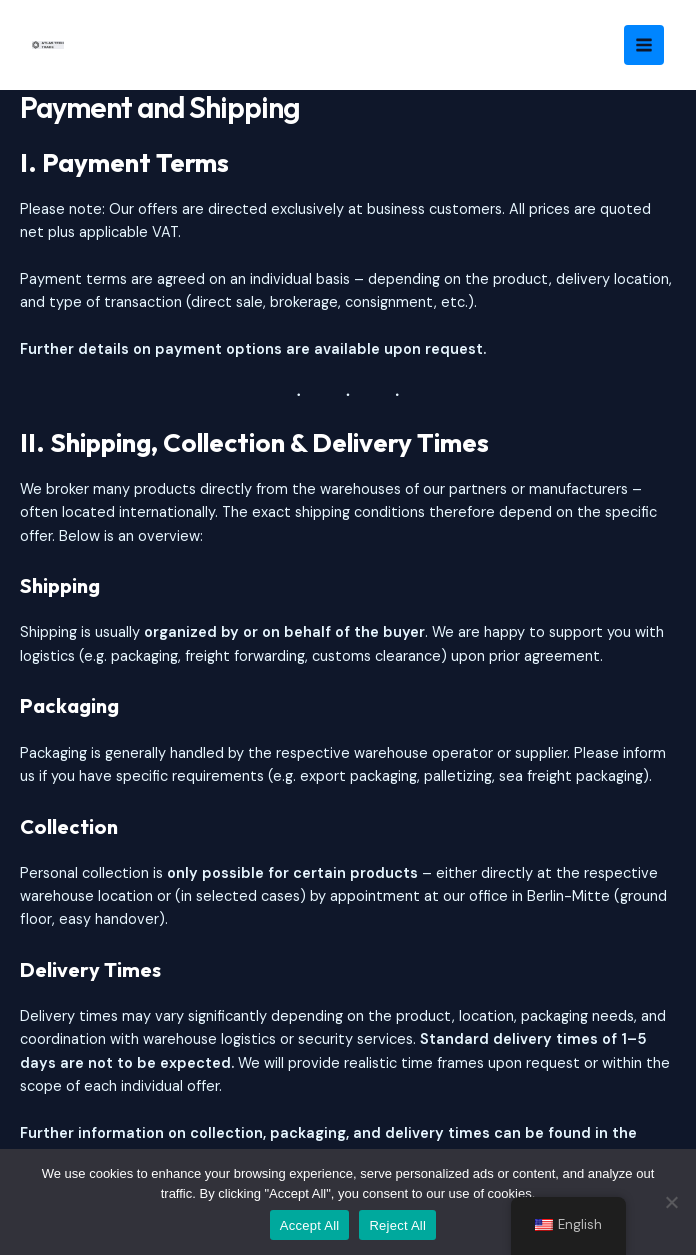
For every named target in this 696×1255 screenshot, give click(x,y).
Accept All (310, 1225)
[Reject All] (671, 1202)
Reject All (397, 1225)
